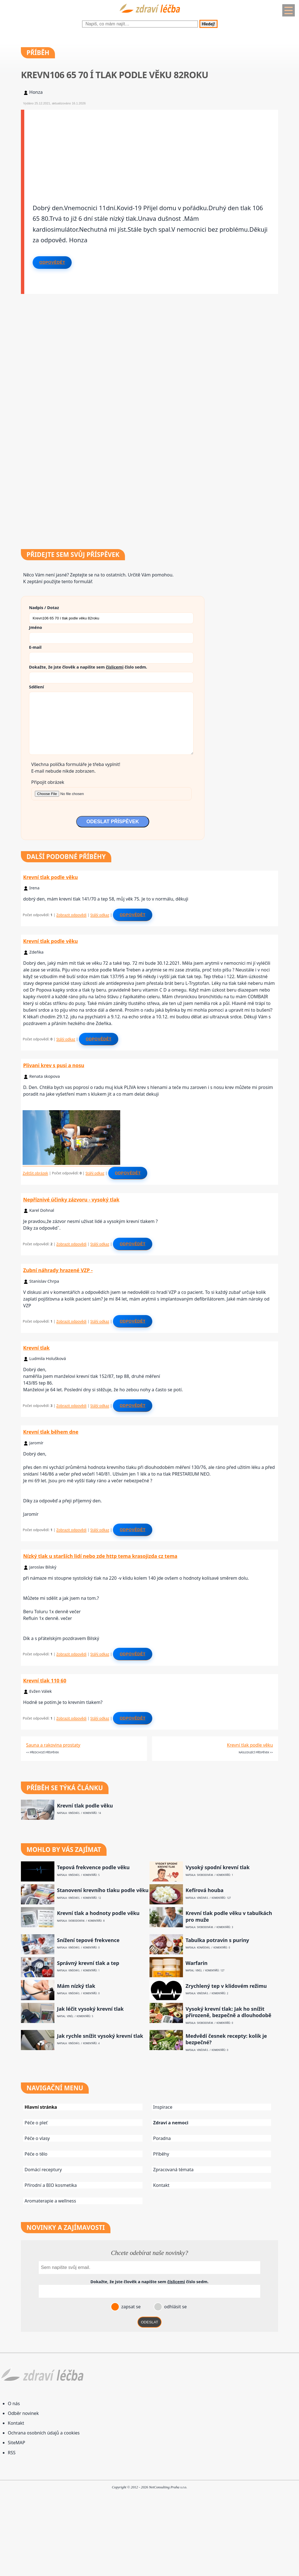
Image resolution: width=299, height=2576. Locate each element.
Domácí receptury (43, 2169)
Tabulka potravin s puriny (217, 1940)
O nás (14, 2403)
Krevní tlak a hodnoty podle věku (98, 1913)
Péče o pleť (36, 2123)
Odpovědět (52, 262)
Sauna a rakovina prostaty (53, 1745)
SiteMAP (16, 2442)
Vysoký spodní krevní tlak (217, 1867)
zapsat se (130, 2307)
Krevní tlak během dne (50, 1431)
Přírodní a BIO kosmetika (51, 2185)
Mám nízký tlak (76, 1986)
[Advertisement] (151, 149)
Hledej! (208, 24)
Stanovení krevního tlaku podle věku (102, 1890)
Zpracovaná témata (173, 2169)
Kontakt (161, 2185)
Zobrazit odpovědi (71, 914)
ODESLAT (149, 2322)
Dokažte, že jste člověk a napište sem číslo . (88, 667)
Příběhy (161, 2154)
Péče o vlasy (37, 2138)
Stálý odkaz (99, 914)
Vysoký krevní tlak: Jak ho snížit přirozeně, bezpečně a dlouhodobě (228, 2012)
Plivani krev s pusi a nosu (53, 1065)
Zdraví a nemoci (170, 2123)
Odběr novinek (23, 2413)
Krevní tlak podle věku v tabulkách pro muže (228, 1916)
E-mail (35, 647)
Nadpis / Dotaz (44, 607)
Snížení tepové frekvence (88, 1940)
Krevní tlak (36, 1347)
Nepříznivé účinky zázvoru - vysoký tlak (71, 1199)
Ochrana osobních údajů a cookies (43, 2433)
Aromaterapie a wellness (50, 2201)
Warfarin (196, 1963)
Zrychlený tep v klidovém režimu (226, 1986)
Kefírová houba (204, 1890)
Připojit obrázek (47, 782)
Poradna (162, 2138)
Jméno (35, 627)
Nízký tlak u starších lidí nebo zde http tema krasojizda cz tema (100, 1556)
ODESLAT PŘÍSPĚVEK (112, 821)
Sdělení (36, 687)
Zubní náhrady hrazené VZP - (58, 1270)
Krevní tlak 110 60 (44, 1680)
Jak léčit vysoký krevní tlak (90, 2009)
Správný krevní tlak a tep (88, 1963)
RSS (12, 2453)
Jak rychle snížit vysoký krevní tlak (100, 2036)
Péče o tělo (36, 2154)
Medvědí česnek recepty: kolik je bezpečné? (226, 2039)
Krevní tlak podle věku (50, 877)
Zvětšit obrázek (35, 1173)
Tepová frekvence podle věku (93, 1867)
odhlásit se (175, 2307)
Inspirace (162, 2107)
